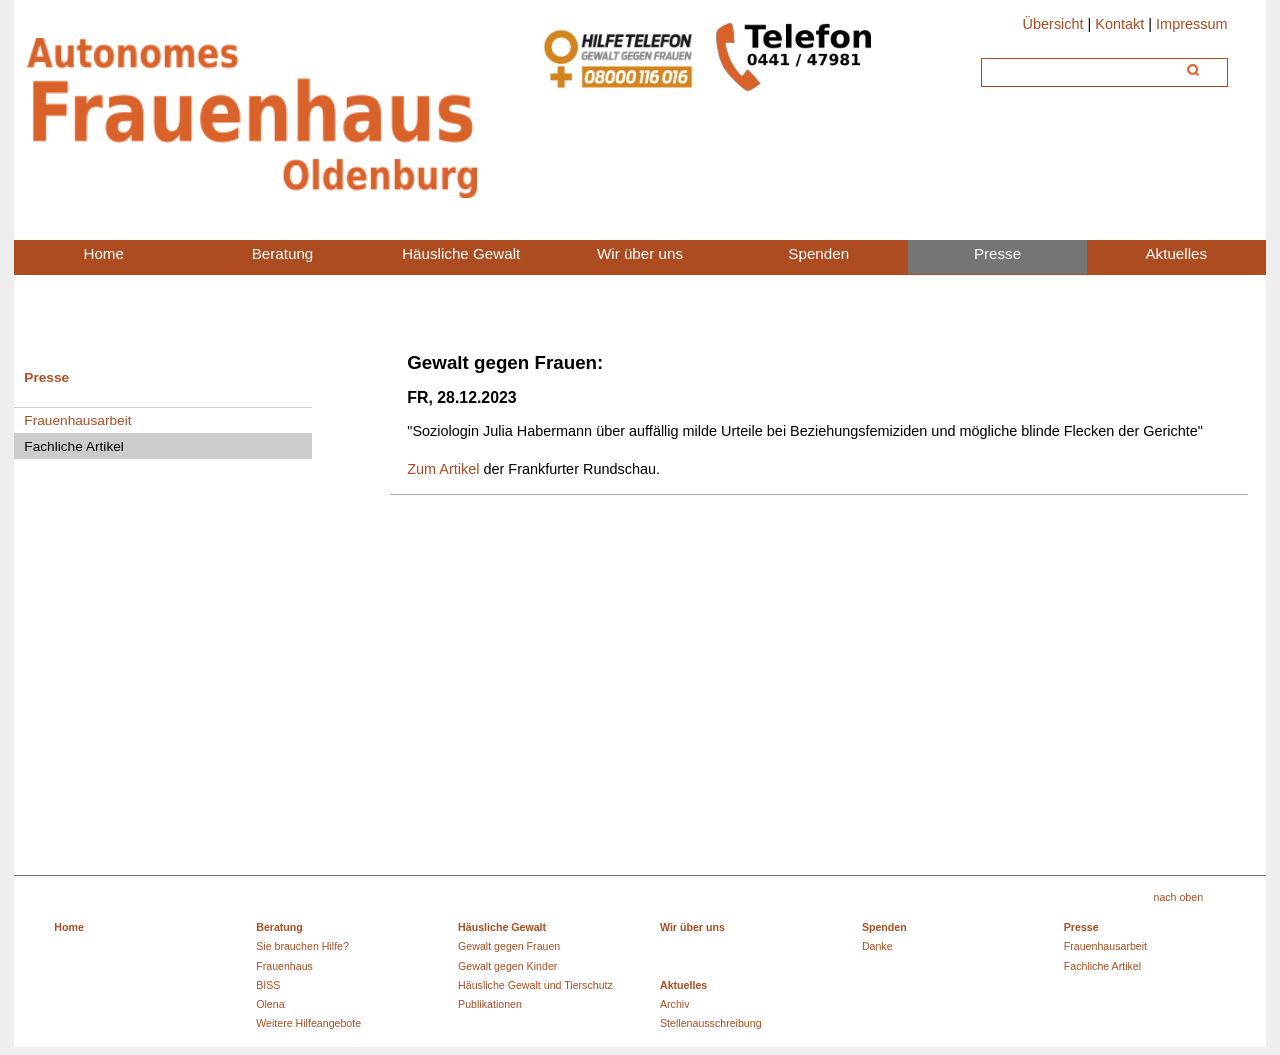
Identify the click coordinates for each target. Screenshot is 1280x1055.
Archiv (675, 1004)
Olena (270, 1004)
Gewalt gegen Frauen (509, 946)
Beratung (279, 927)
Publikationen (490, 1004)
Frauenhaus (284, 966)
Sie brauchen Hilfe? (302, 946)
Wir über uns (692, 927)
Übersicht (1053, 24)
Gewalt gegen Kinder (507, 966)
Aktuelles (683, 985)
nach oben (1178, 897)
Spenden (884, 927)
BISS (268, 985)
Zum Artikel (443, 469)
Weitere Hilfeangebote (308, 1023)
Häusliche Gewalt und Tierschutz (535, 985)
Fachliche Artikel (1102, 966)
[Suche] (1081, 69)
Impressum (1191, 24)
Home (69, 927)
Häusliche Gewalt (502, 927)
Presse (46, 377)
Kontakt (1119, 24)
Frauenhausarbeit (77, 420)
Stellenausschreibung (711, 1023)
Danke (877, 946)
